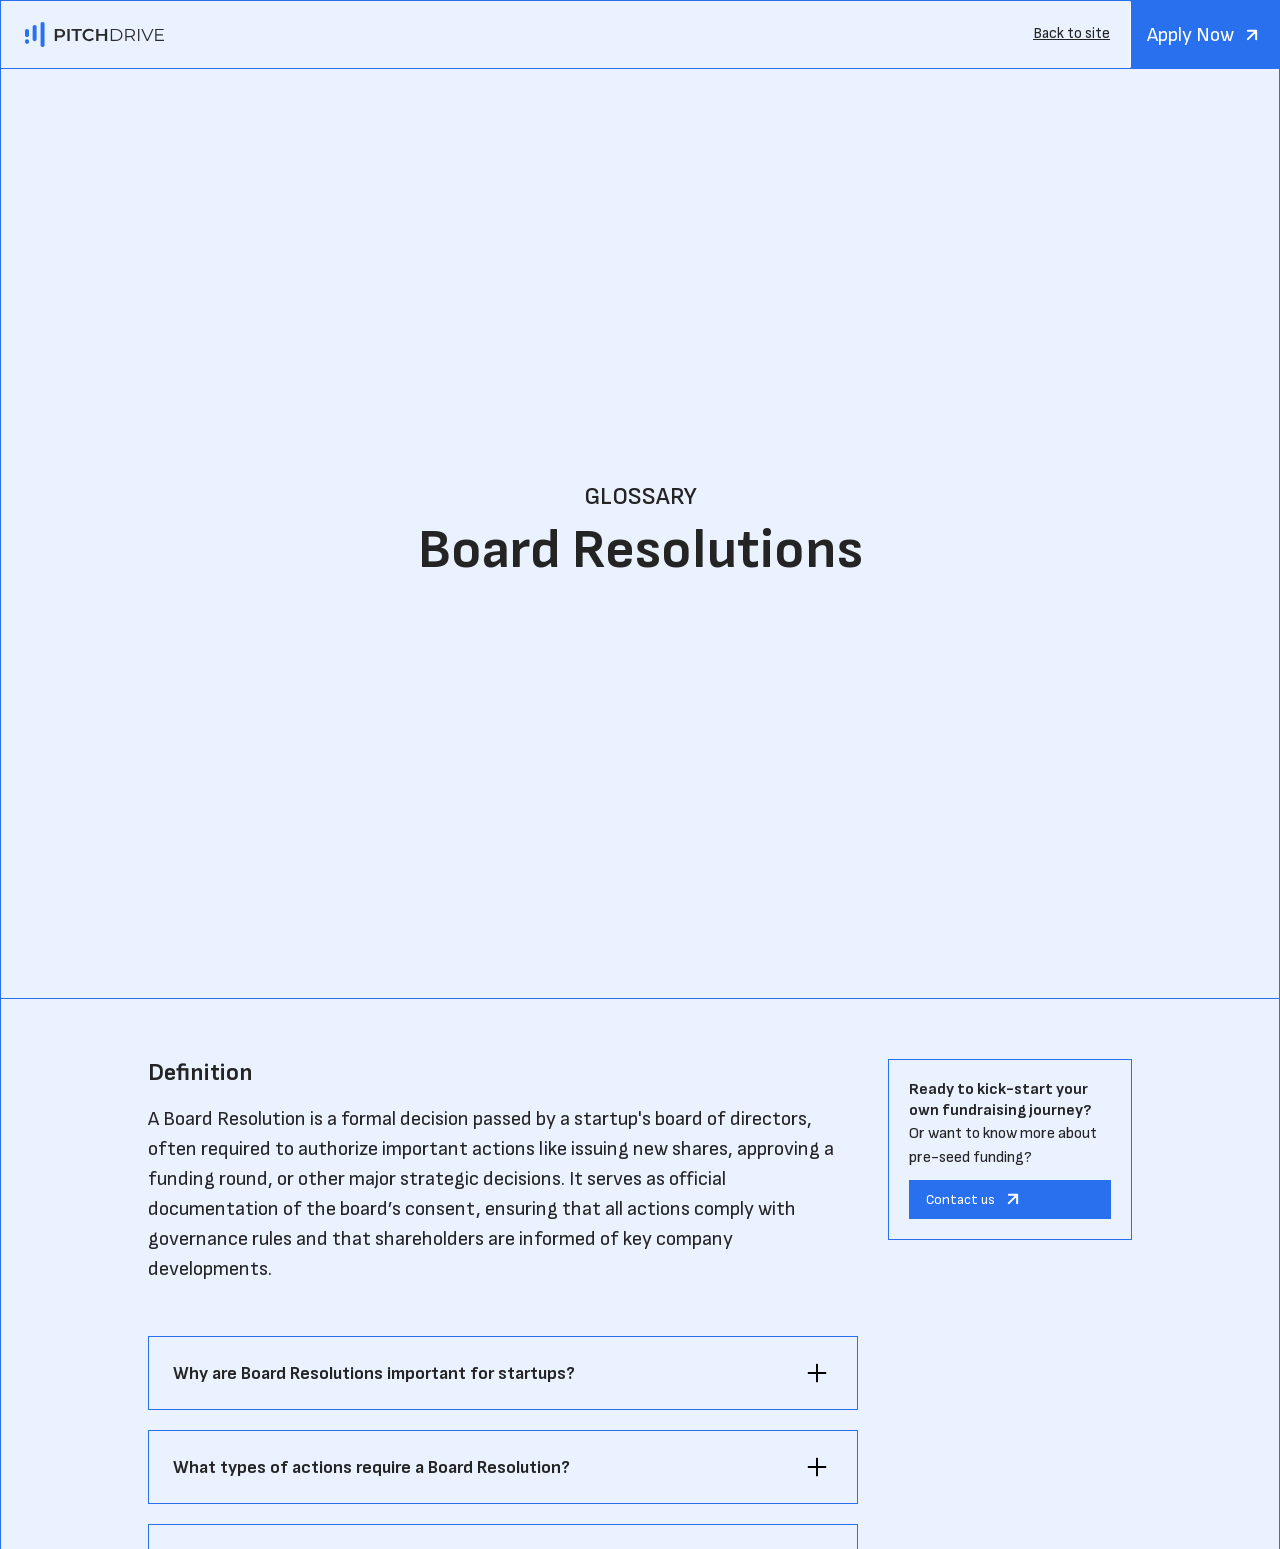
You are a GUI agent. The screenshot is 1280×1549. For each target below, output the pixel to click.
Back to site (1071, 33)
